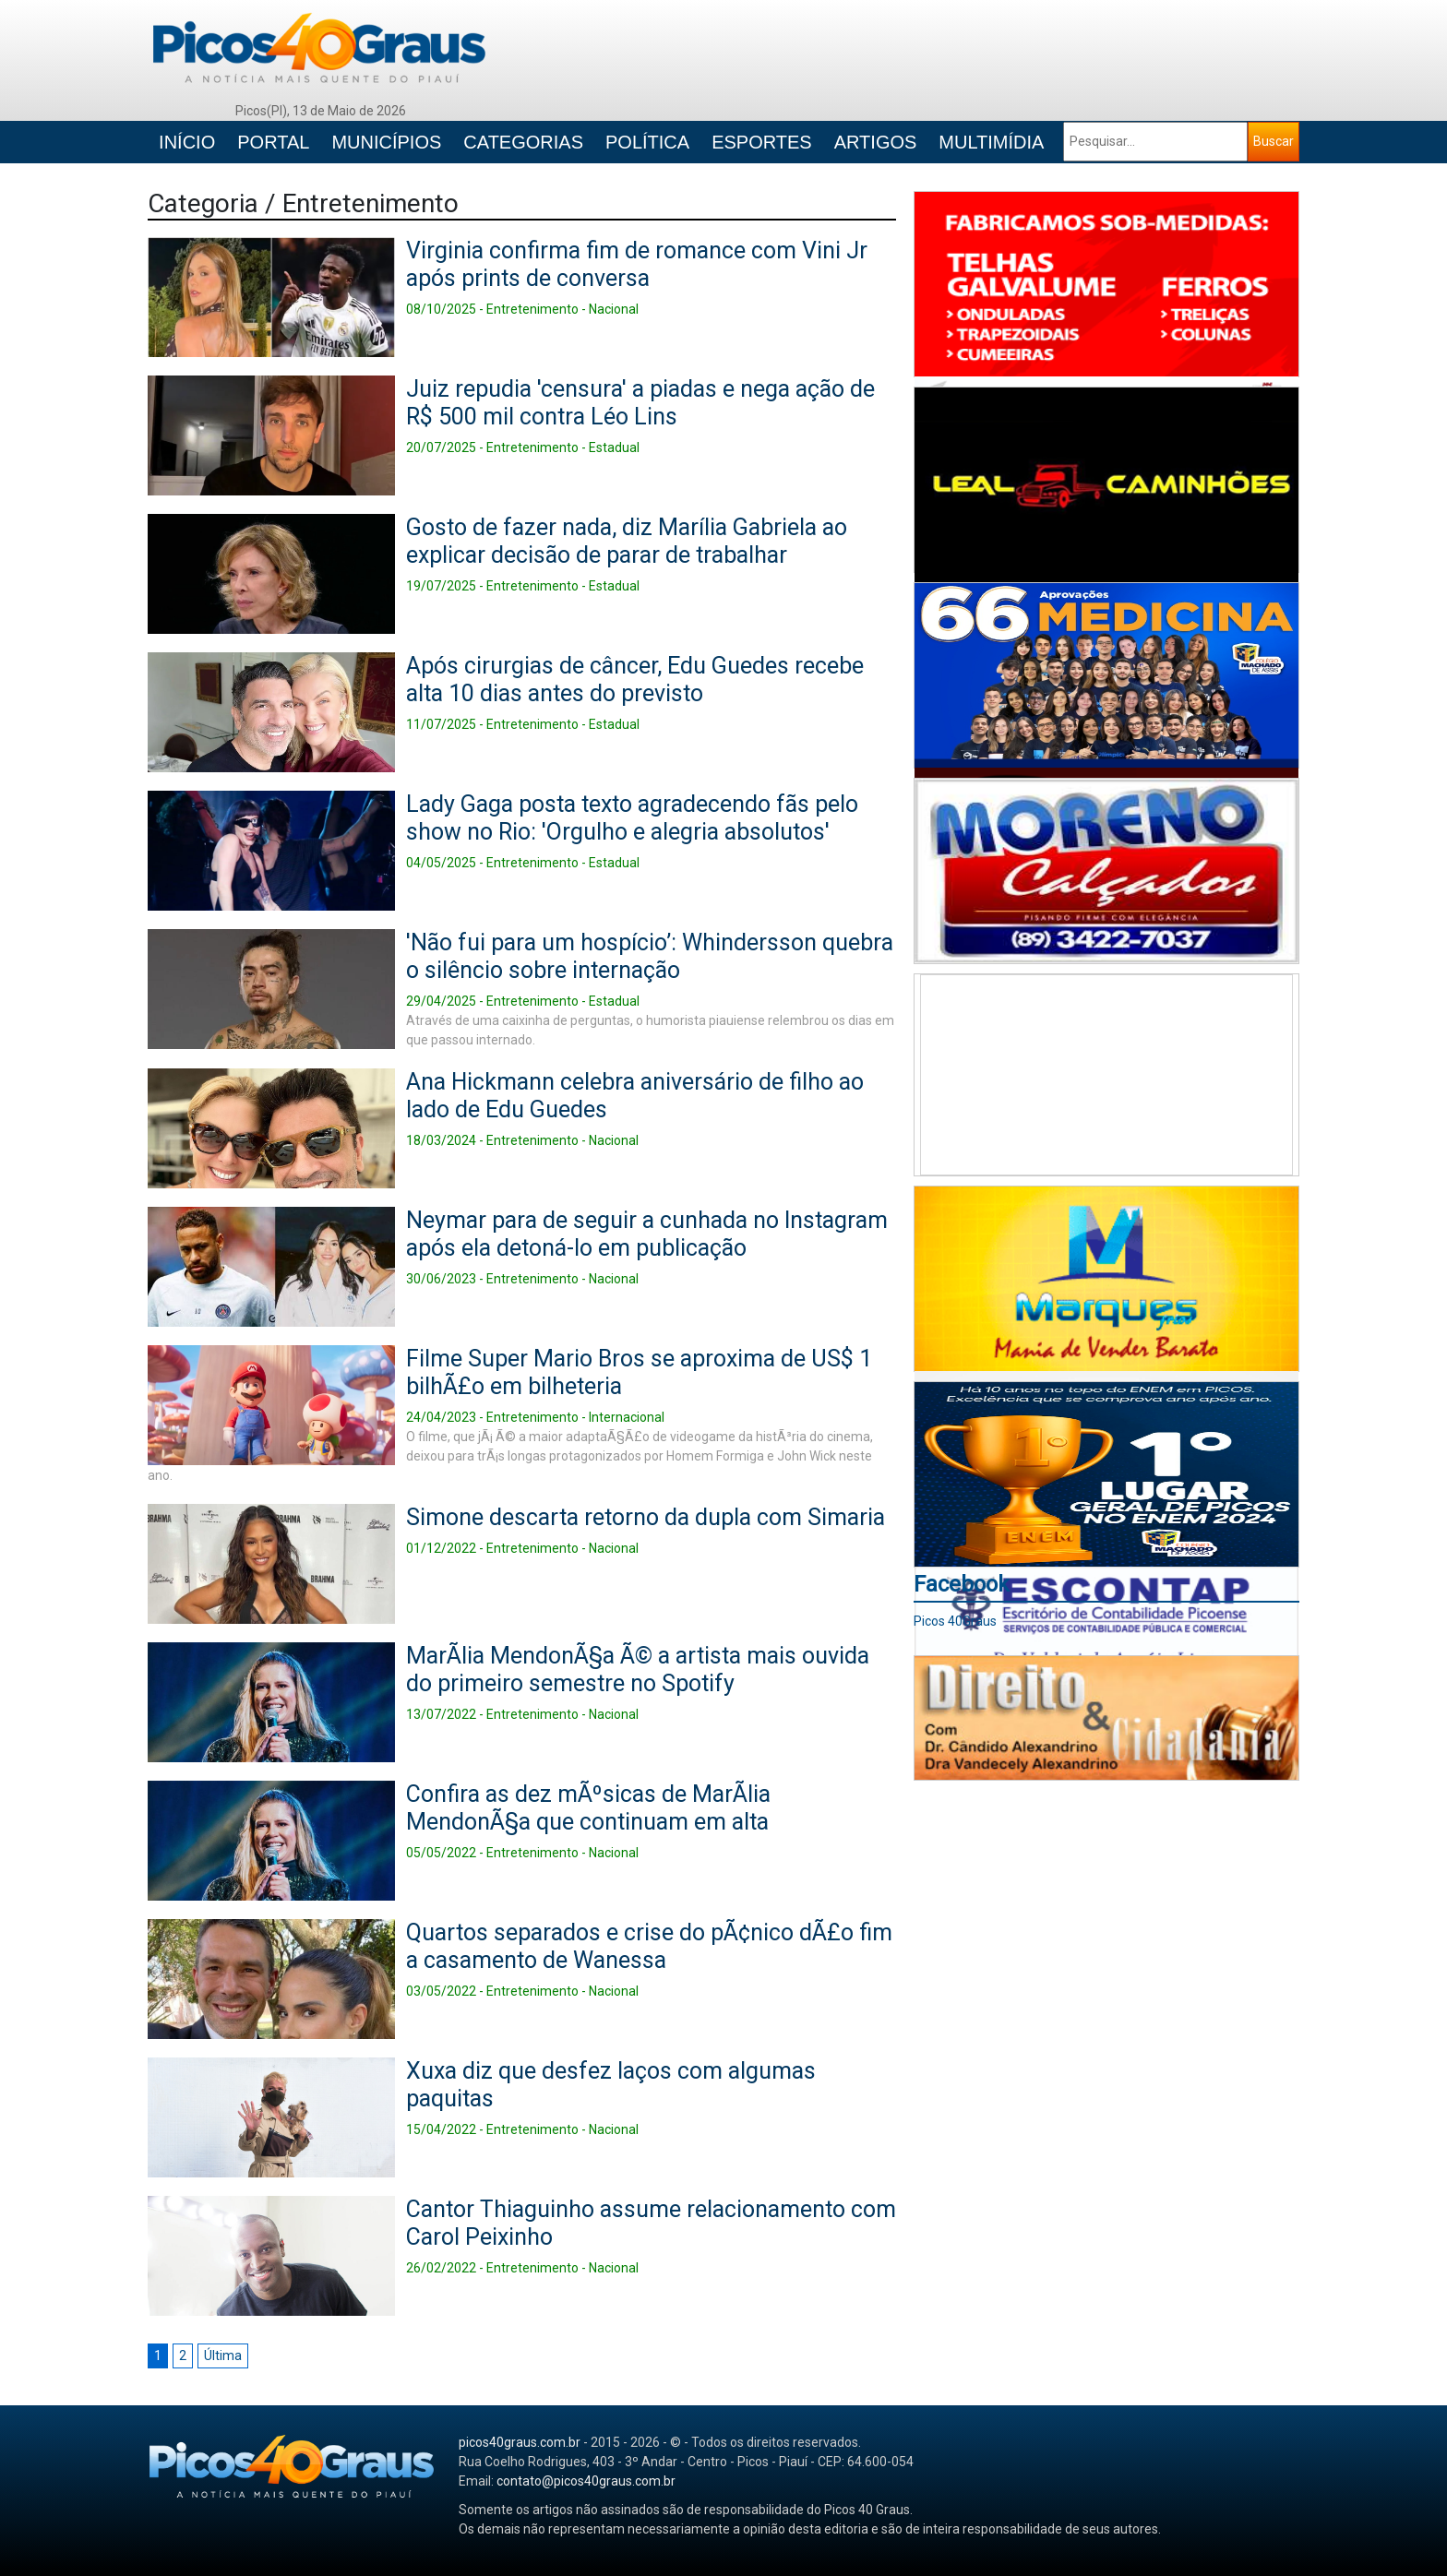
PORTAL (273, 142)
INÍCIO (187, 142)
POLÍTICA (647, 142)
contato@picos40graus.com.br (586, 2481)
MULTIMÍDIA (991, 142)
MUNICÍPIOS (386, 142)
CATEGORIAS (523, 142)
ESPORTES (762, 142)
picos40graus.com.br (519, 2442)
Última (223, 2355)
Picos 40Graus (955, 1621)
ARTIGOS (875, 142)
